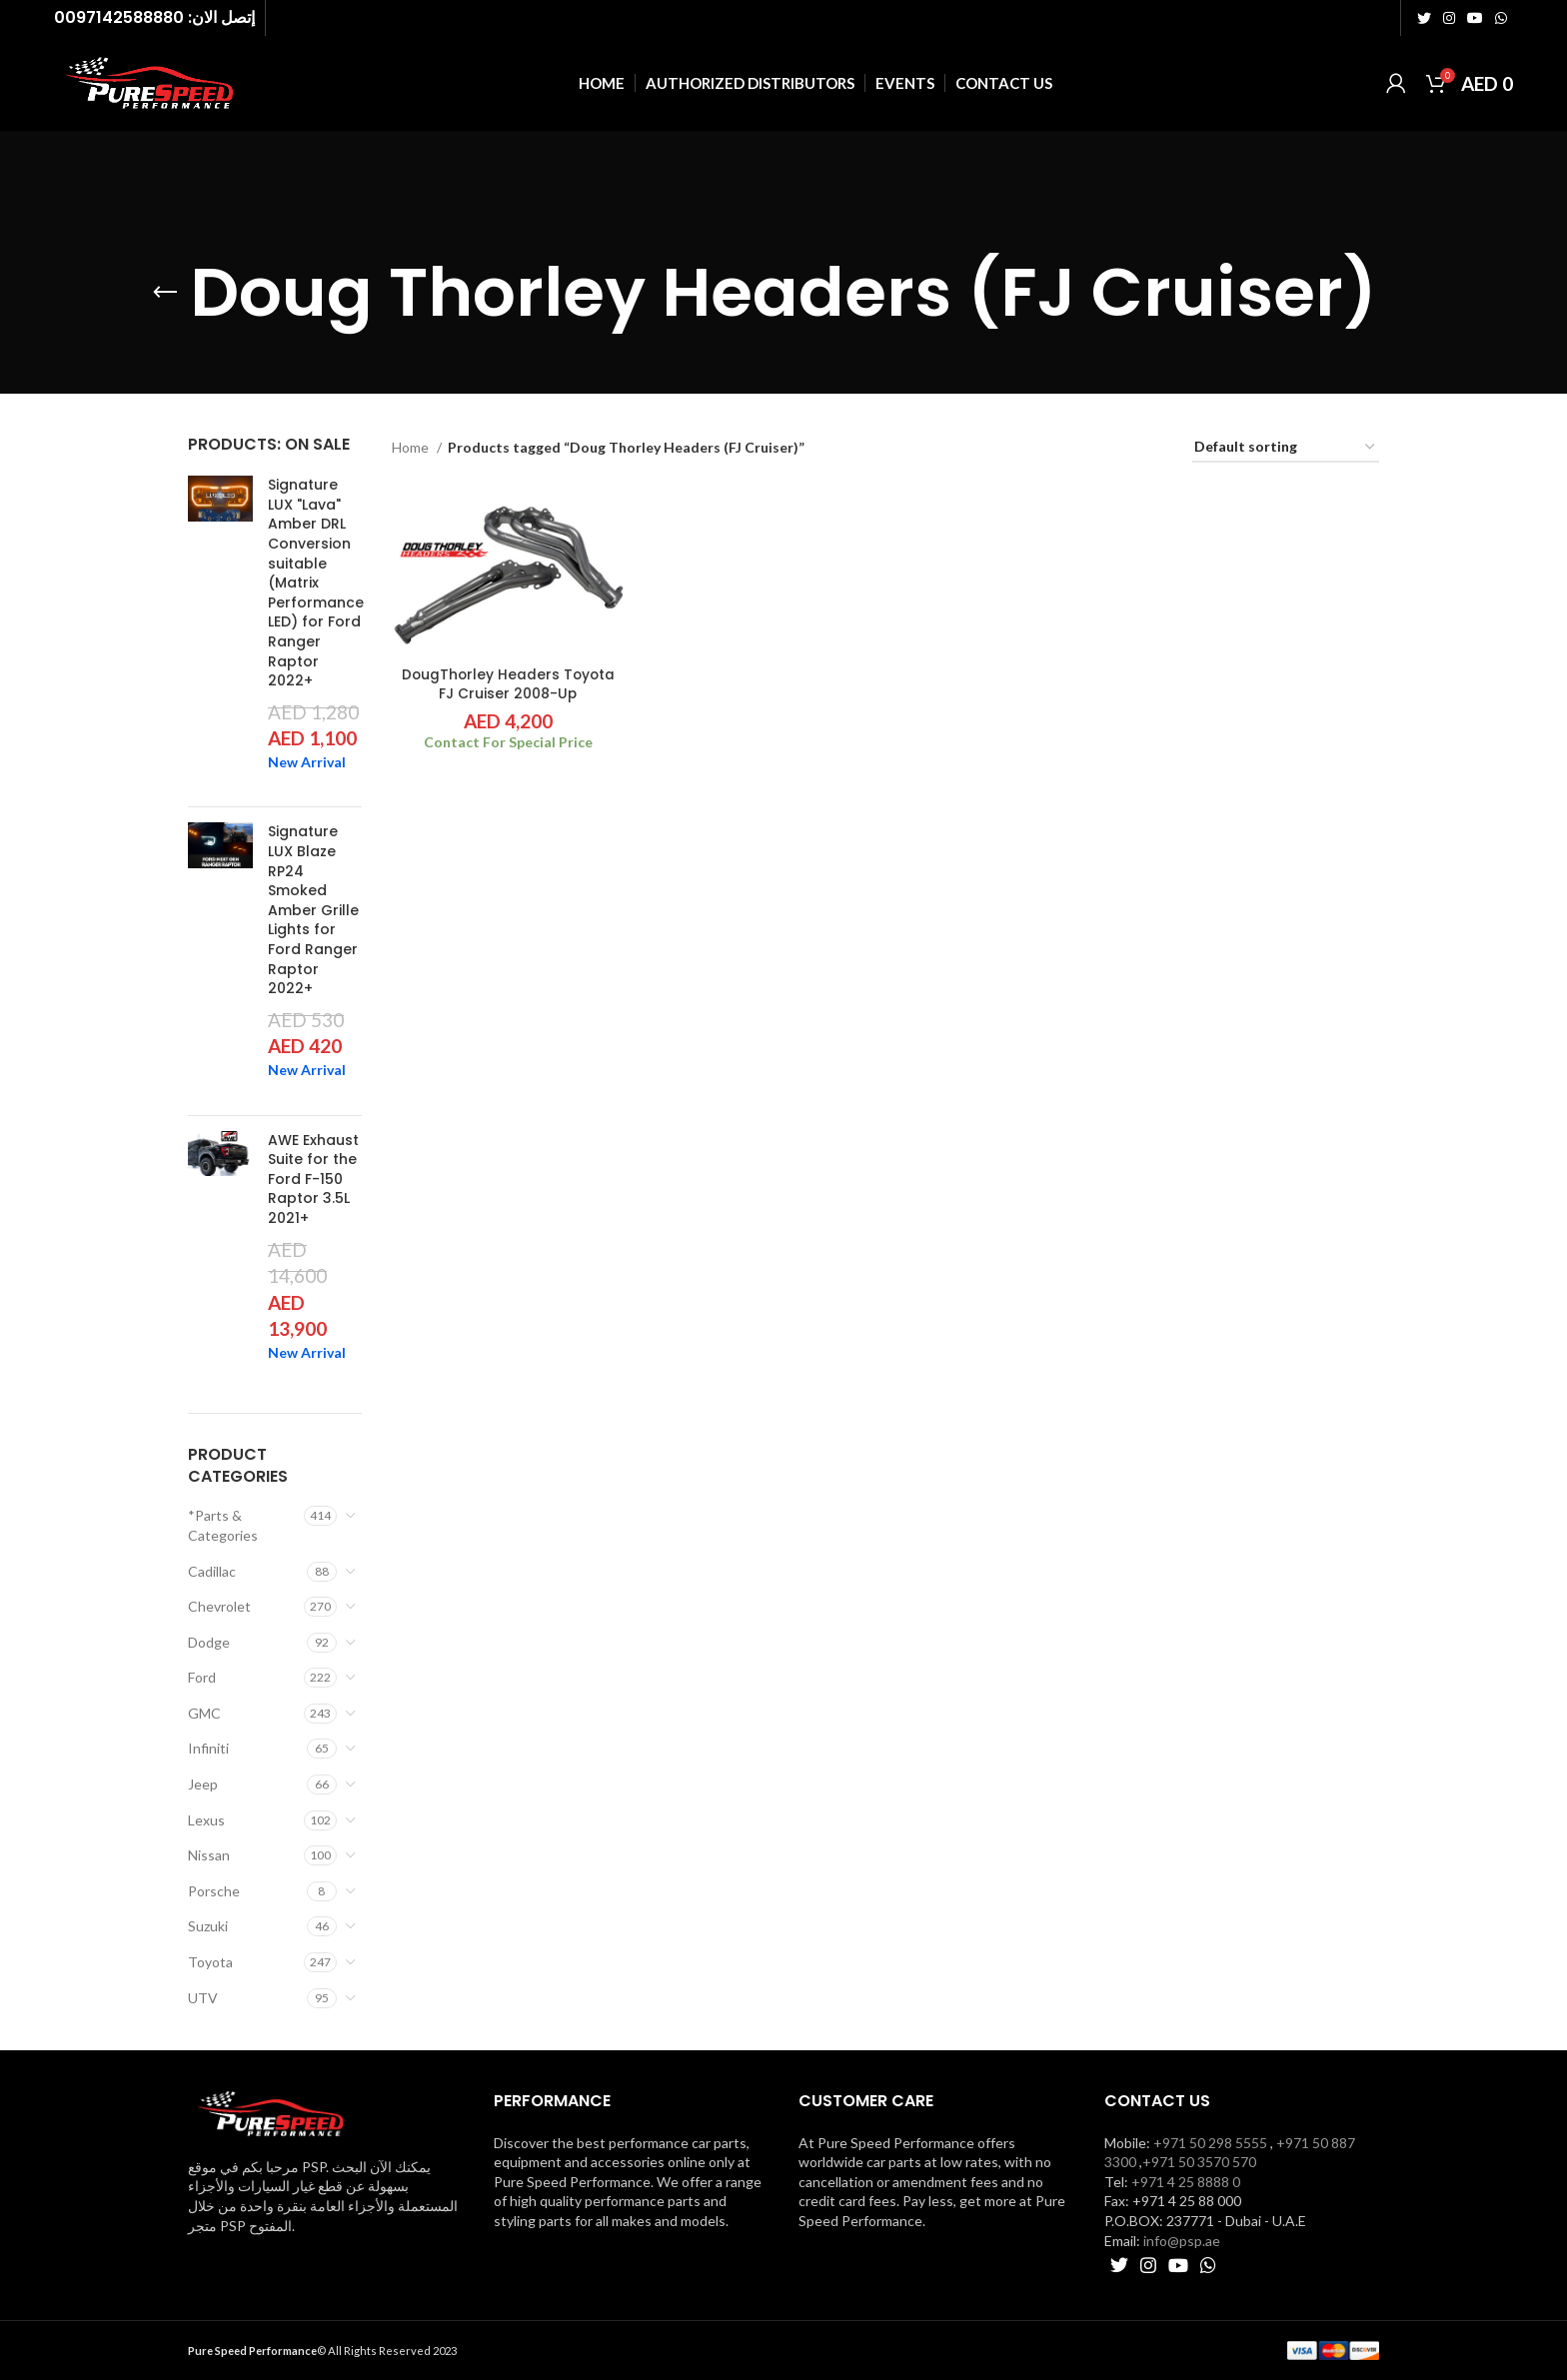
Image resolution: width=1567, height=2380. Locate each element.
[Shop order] (1285, 448)
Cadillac (212, 1571)
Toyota (210, 1961)
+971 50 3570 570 (1199, 2161)
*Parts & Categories (223, 1525)
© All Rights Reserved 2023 (322, 2350)
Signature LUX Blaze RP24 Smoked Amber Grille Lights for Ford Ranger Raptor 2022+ (313, 910)
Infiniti (208, 1748)
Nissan (209, 1854)
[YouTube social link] (1475, 18)
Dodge (209, 1642)
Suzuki (208, 1925)
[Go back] (165, 293)
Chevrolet (219, 1606)
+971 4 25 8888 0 (1185, 2181)
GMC (204, 1713)
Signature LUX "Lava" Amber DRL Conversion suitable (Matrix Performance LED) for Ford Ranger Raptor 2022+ (316, 583)
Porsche (214, 1890)
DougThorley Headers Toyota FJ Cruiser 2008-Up (507, 684)
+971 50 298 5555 (1210, 2142)
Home (412, 447)
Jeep (203, 1784)
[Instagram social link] (1449, 18)
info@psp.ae (1181, 2240)
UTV (203, 1997)
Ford (202, 1677)
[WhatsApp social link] (1501, 18)
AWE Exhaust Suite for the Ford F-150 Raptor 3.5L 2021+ (313, 1179)
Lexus (206, 1819)
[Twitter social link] (1424, 18)
